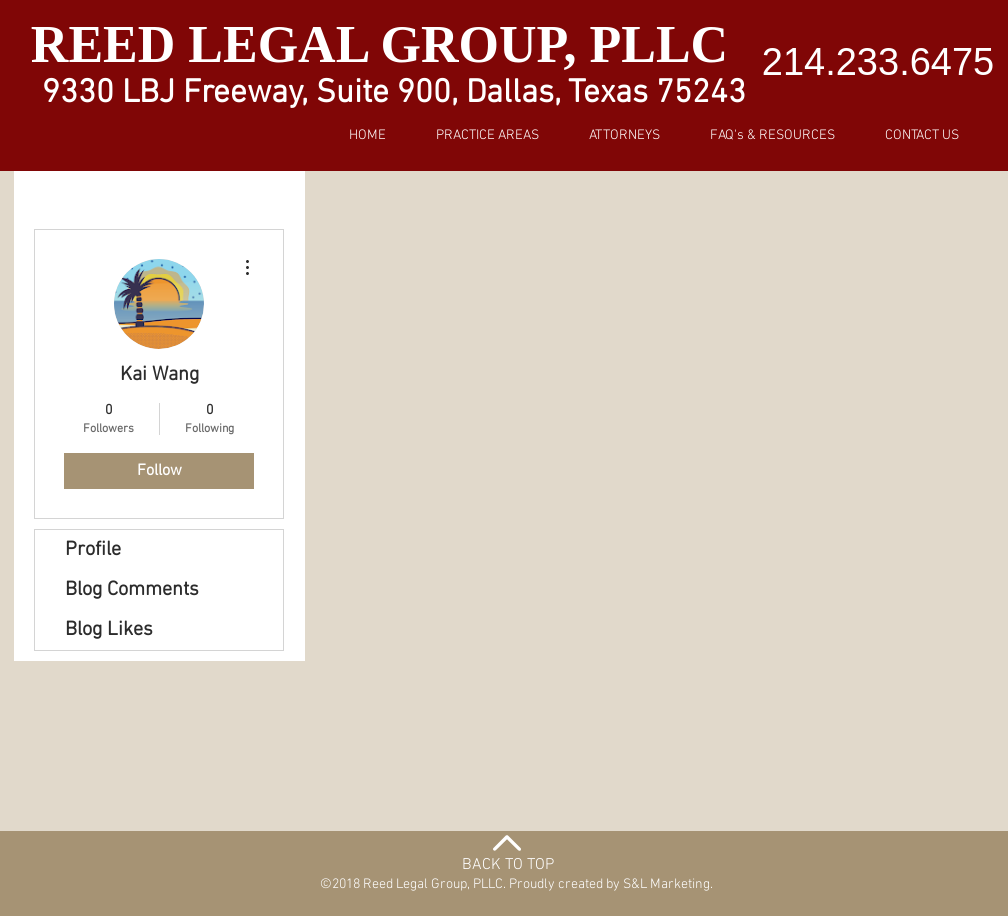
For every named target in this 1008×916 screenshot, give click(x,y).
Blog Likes (109, 630)
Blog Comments (132, 590)
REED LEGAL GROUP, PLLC (386, 44)
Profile (93, 550)
